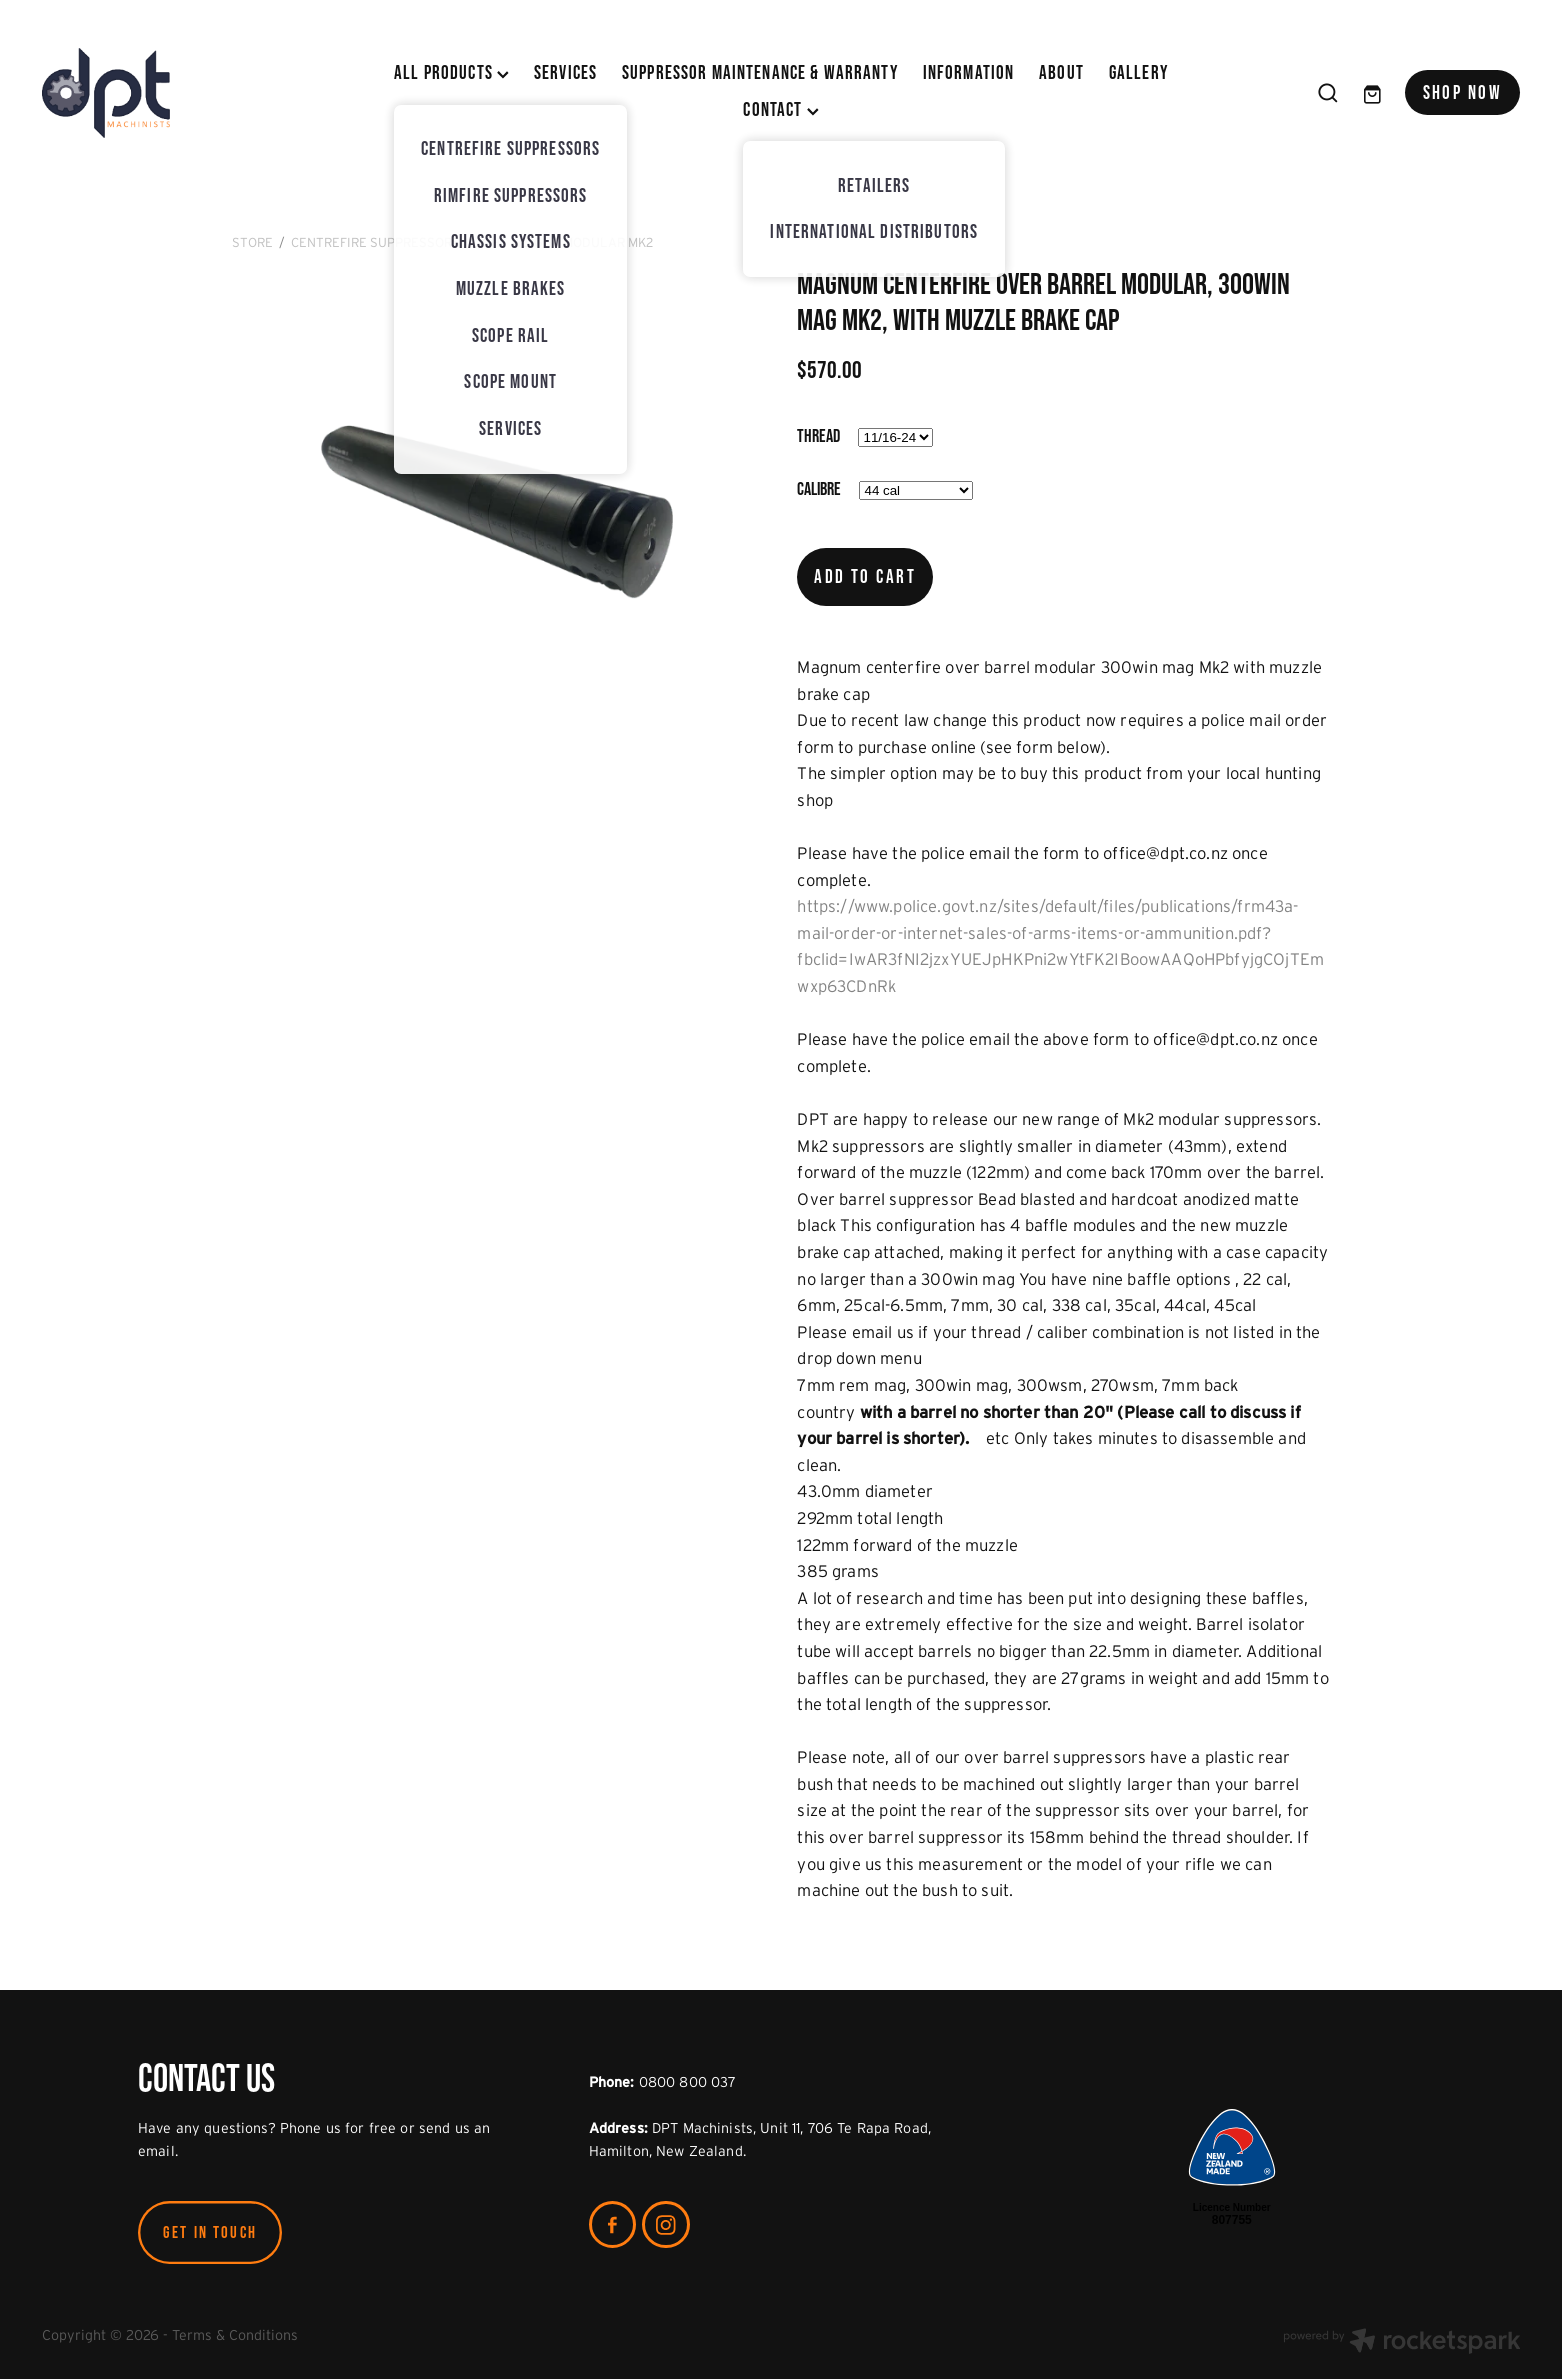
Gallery (1138, 72)
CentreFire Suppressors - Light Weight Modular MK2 (472, 242)
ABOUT (1061, 72)
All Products (451, 72)
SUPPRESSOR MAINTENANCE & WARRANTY (760, 72)
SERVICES (565, 72)
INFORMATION (969, 72)
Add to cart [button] (865, 576)
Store (252, 242)
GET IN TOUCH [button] (210, 2232)
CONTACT (780, 109)
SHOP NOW (1463, 92)
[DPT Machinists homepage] (190, 93)
